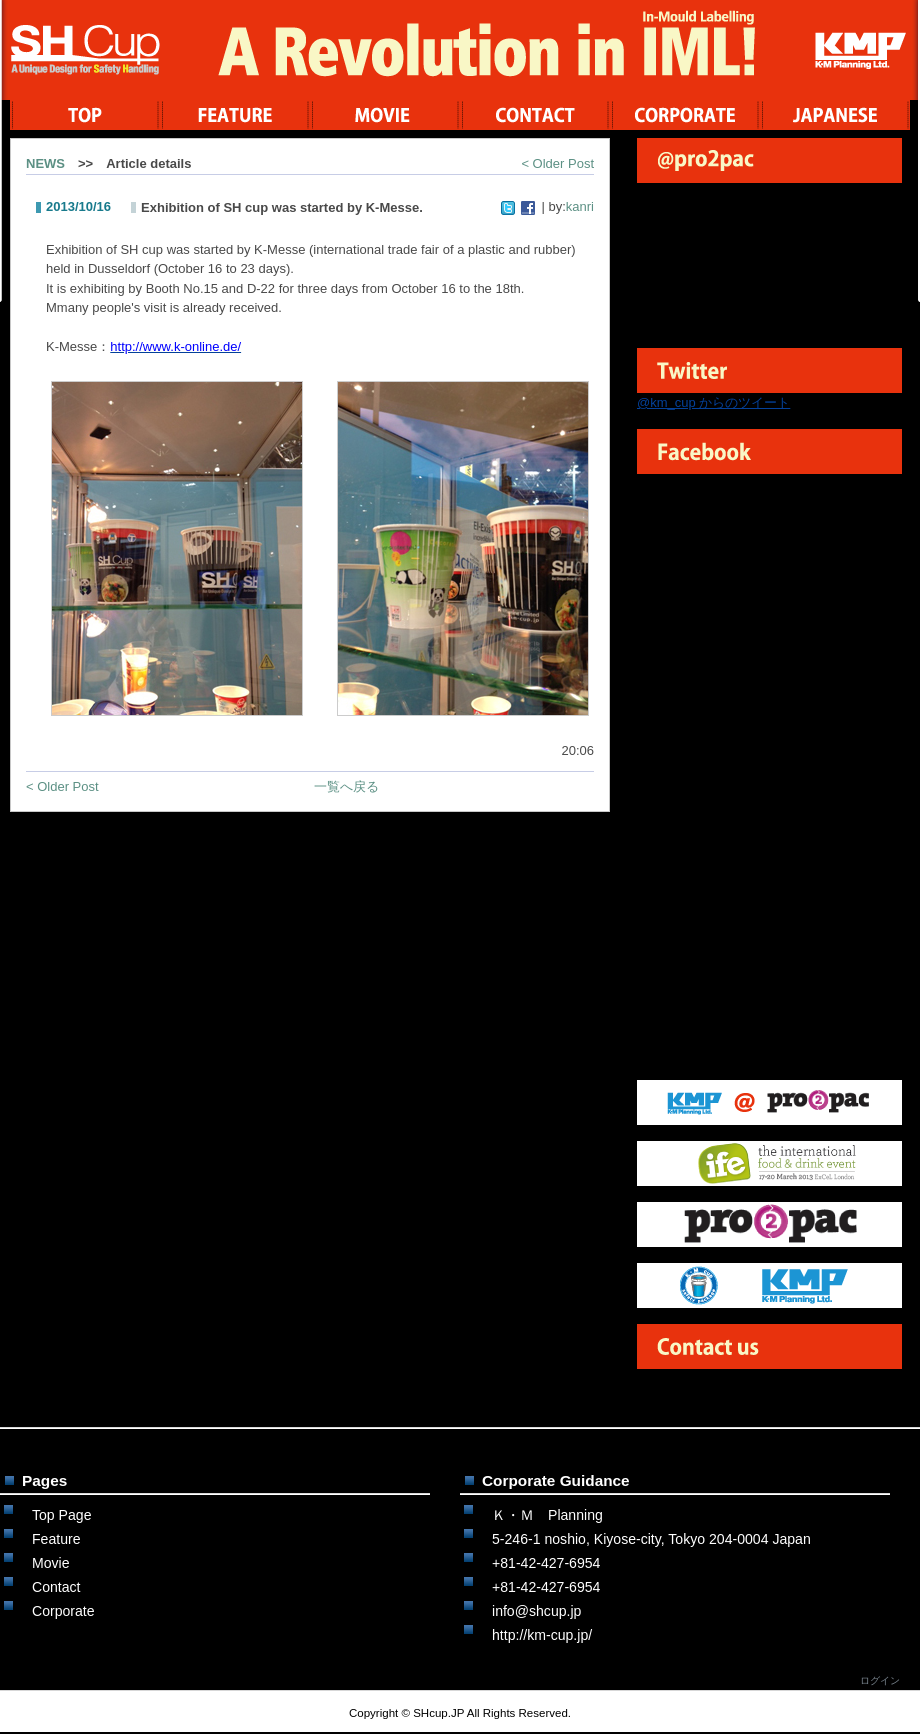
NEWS (45, 163)
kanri (580, 206)
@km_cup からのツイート (713, 402)
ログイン (880, 1680)
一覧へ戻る (346, 786)
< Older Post (557, 163)
